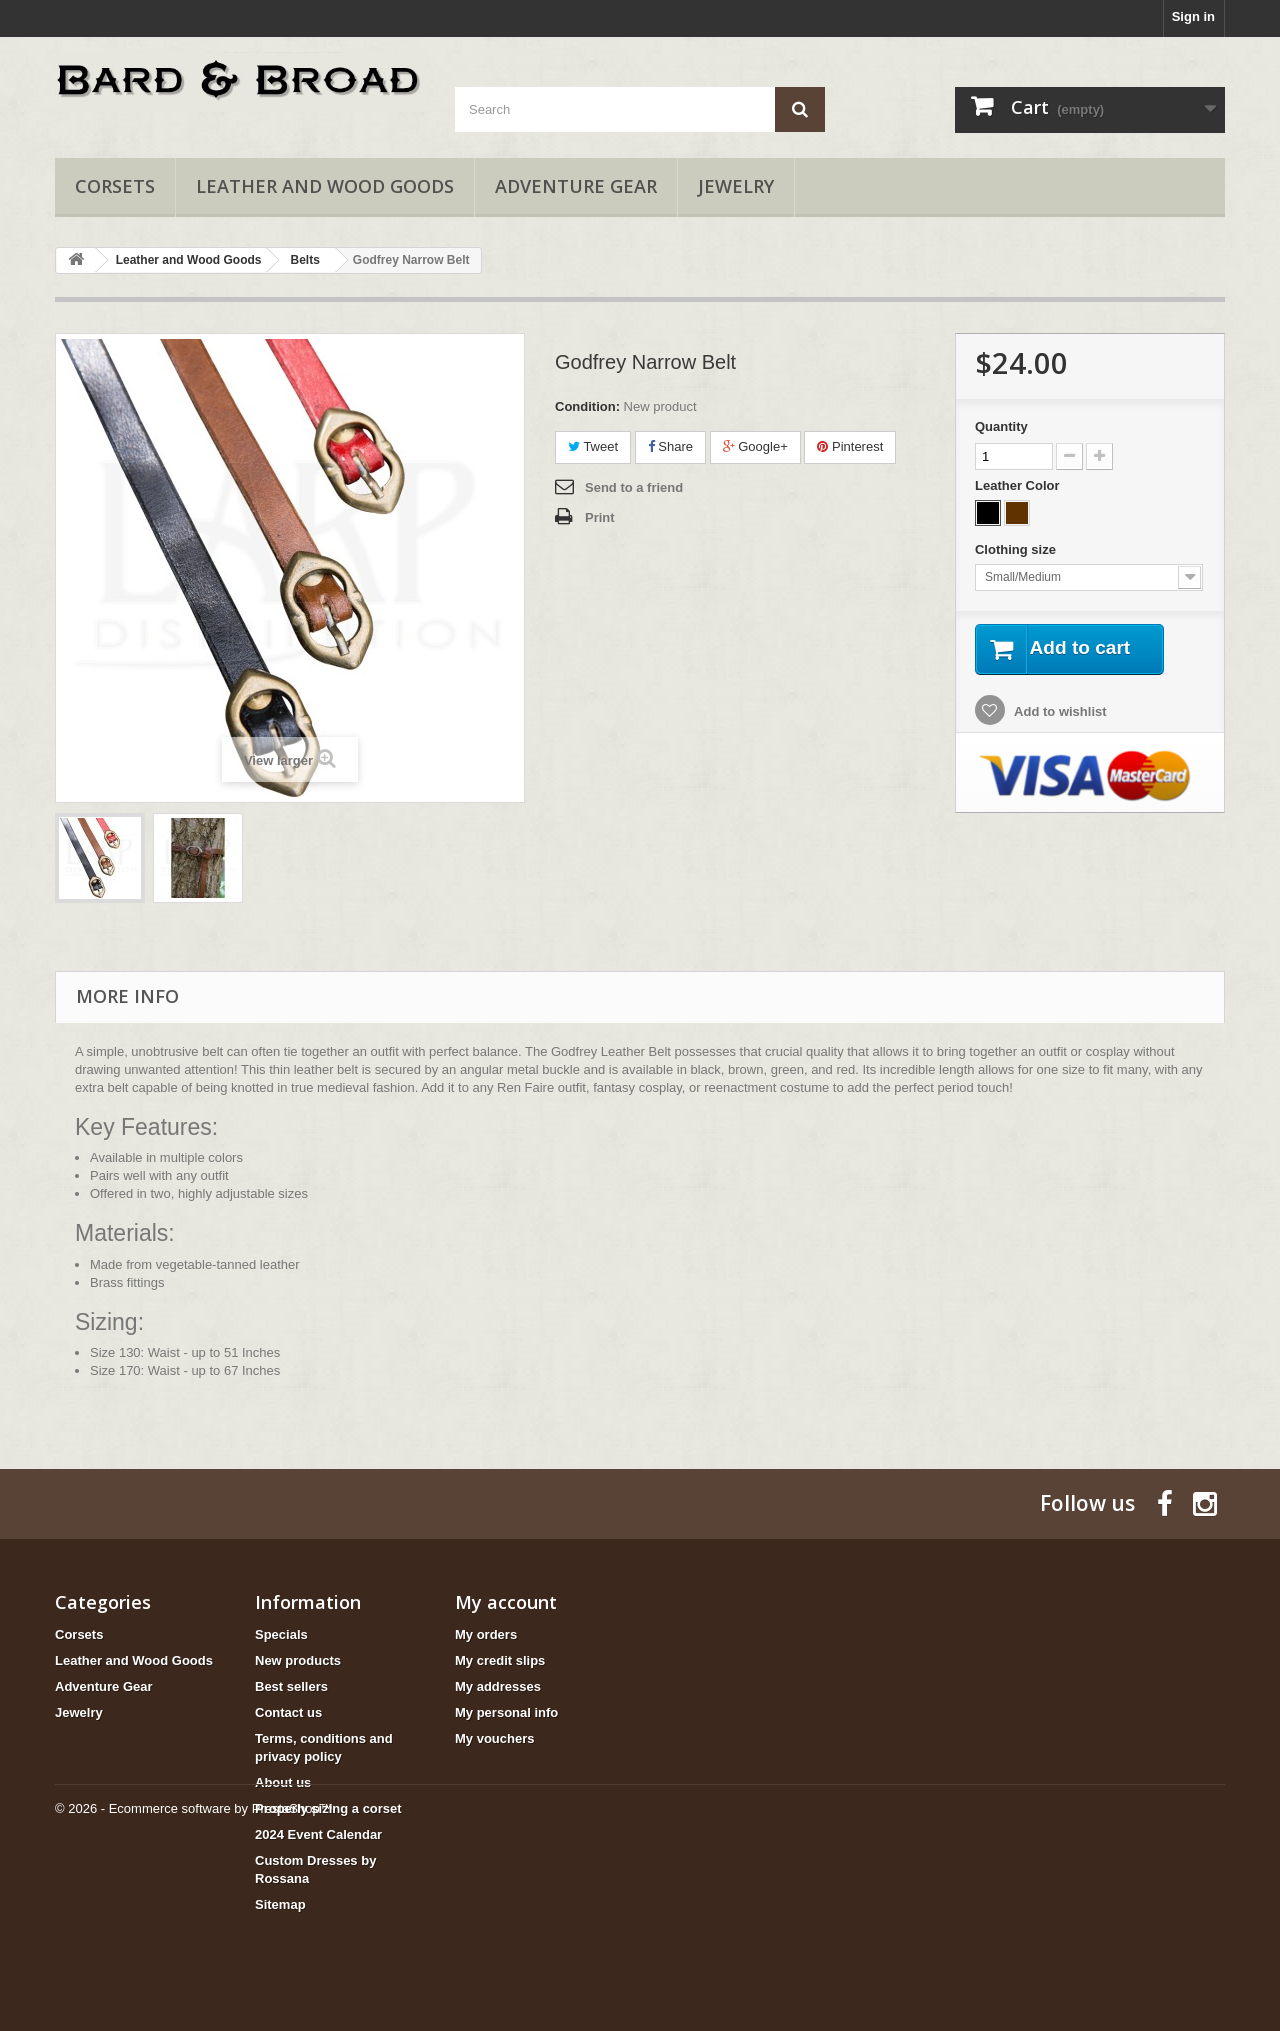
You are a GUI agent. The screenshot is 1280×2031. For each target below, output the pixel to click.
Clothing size (1017, 549)
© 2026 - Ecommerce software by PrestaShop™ (194, 1976)
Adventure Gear (576, 186)
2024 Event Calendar (318, 1834)
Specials (281, 1634)
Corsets (115, 186)
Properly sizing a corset (328, 1808)
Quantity (1001, 426)
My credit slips (500, 1660)
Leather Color (1019, 485)
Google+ (755, 446)
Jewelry (736, 186)
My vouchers (494, 1738)
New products (298, 1660)
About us (283, 1782)
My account (506, 1602)
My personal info (506, 1712)
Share (670, 446)
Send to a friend (634, 487)
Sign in (1193, 16)
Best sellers (291, 1686)
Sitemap (280, 1904)
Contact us (288, 1712)
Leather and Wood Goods (325, 186)
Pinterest (850, 446)
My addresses (498, 1686)
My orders (486, 1634)
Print (600, 517)
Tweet (593, 446)
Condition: (587, 406)
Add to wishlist (1059, 712)
